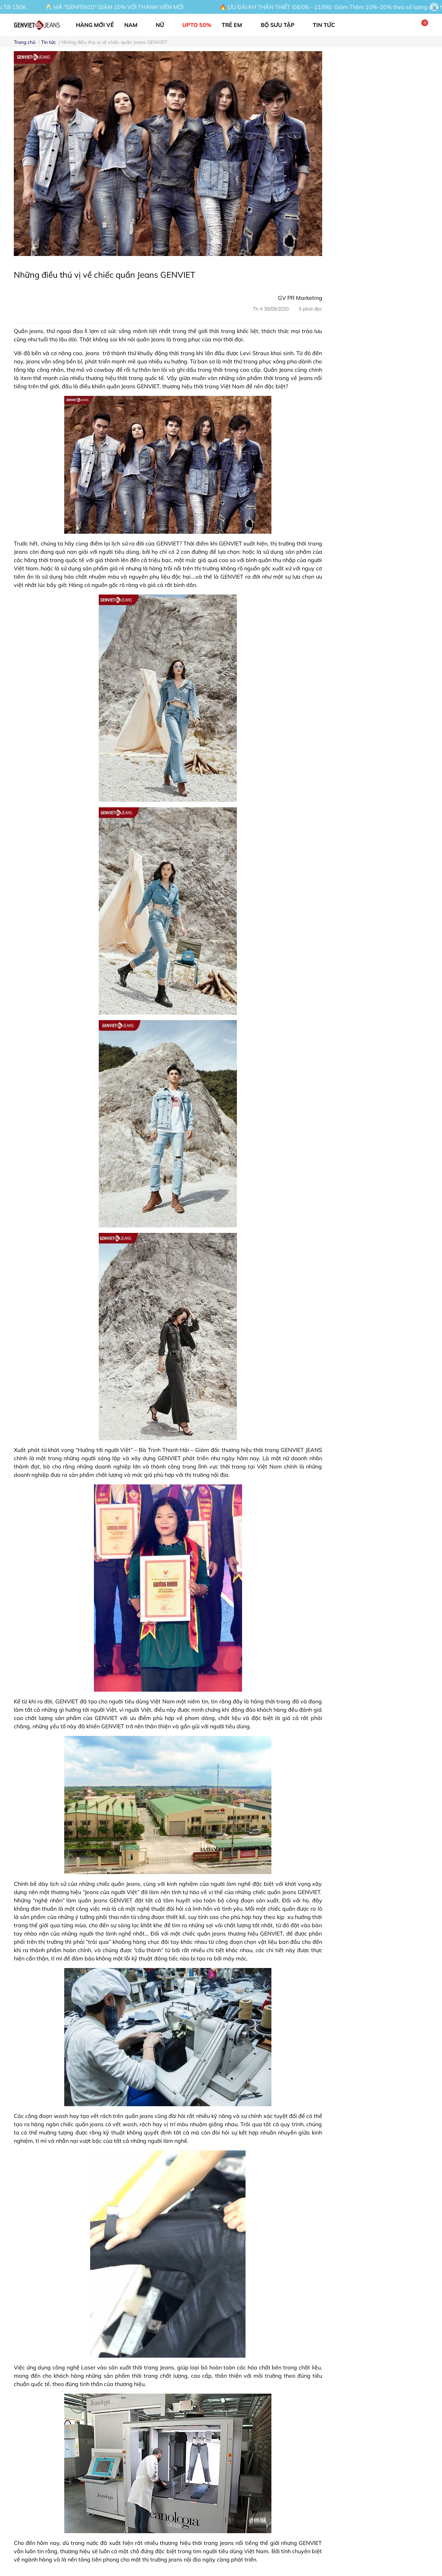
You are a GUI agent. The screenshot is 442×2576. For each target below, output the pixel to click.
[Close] (434, 7)
